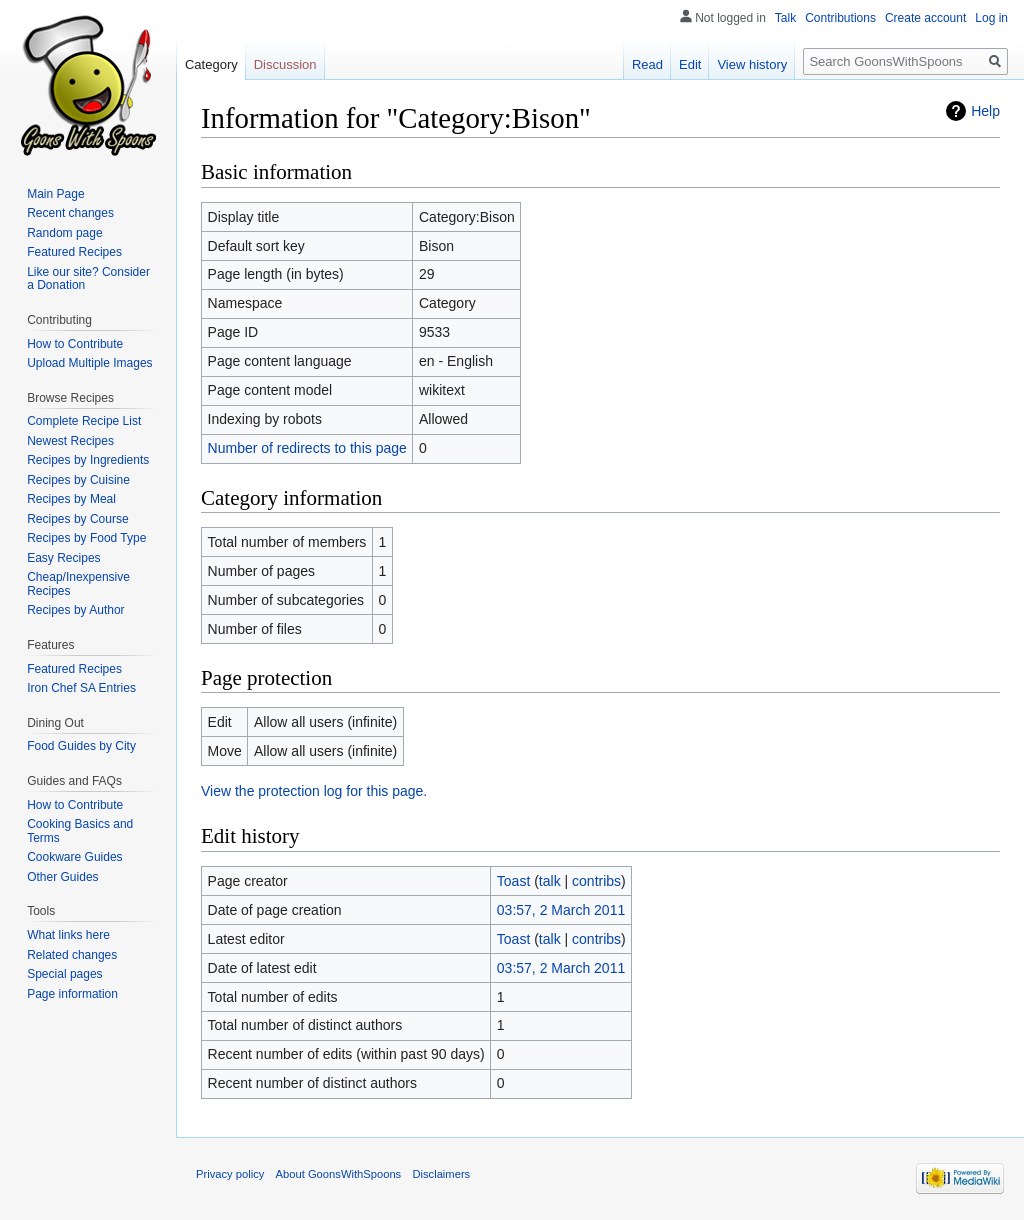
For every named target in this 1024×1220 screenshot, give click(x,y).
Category (211, 64)
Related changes (72, 955)
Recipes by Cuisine (78, 480)
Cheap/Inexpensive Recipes (78, 584)
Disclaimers (441, 1174)
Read (647, 64)
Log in (991, 18)
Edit (690, 64)
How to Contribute (75, 344)
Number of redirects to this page (307, 448)
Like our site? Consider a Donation (88, 279)
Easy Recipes (63, 558)
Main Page (55, 194)
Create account (925, 18)
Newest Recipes (70, 441)
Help (985, 111)
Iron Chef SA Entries (81, 688)
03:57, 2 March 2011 (561, 910)
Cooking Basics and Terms (80, 831)
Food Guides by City (81, 746)
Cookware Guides (74, 857)
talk (550, 881)
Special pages (64, 974)
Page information (72, 994)
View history (752, 64)
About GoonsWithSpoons (339, 1174)
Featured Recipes (74, 252)
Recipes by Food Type (86, 538)
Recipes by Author (75, 610)
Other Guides (62, 877)
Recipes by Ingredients (88, 460)
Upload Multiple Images (89, 363)
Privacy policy (230, 1174)
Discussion (285, 64)
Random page (64, 233)
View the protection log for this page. (314, 791)
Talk (785, 18)
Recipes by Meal (71, 499)
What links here (68, 935)
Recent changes (70, 213)
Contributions (840, 18)
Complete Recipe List (84, 421)
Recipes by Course (77, 519)
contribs (596, 881)
